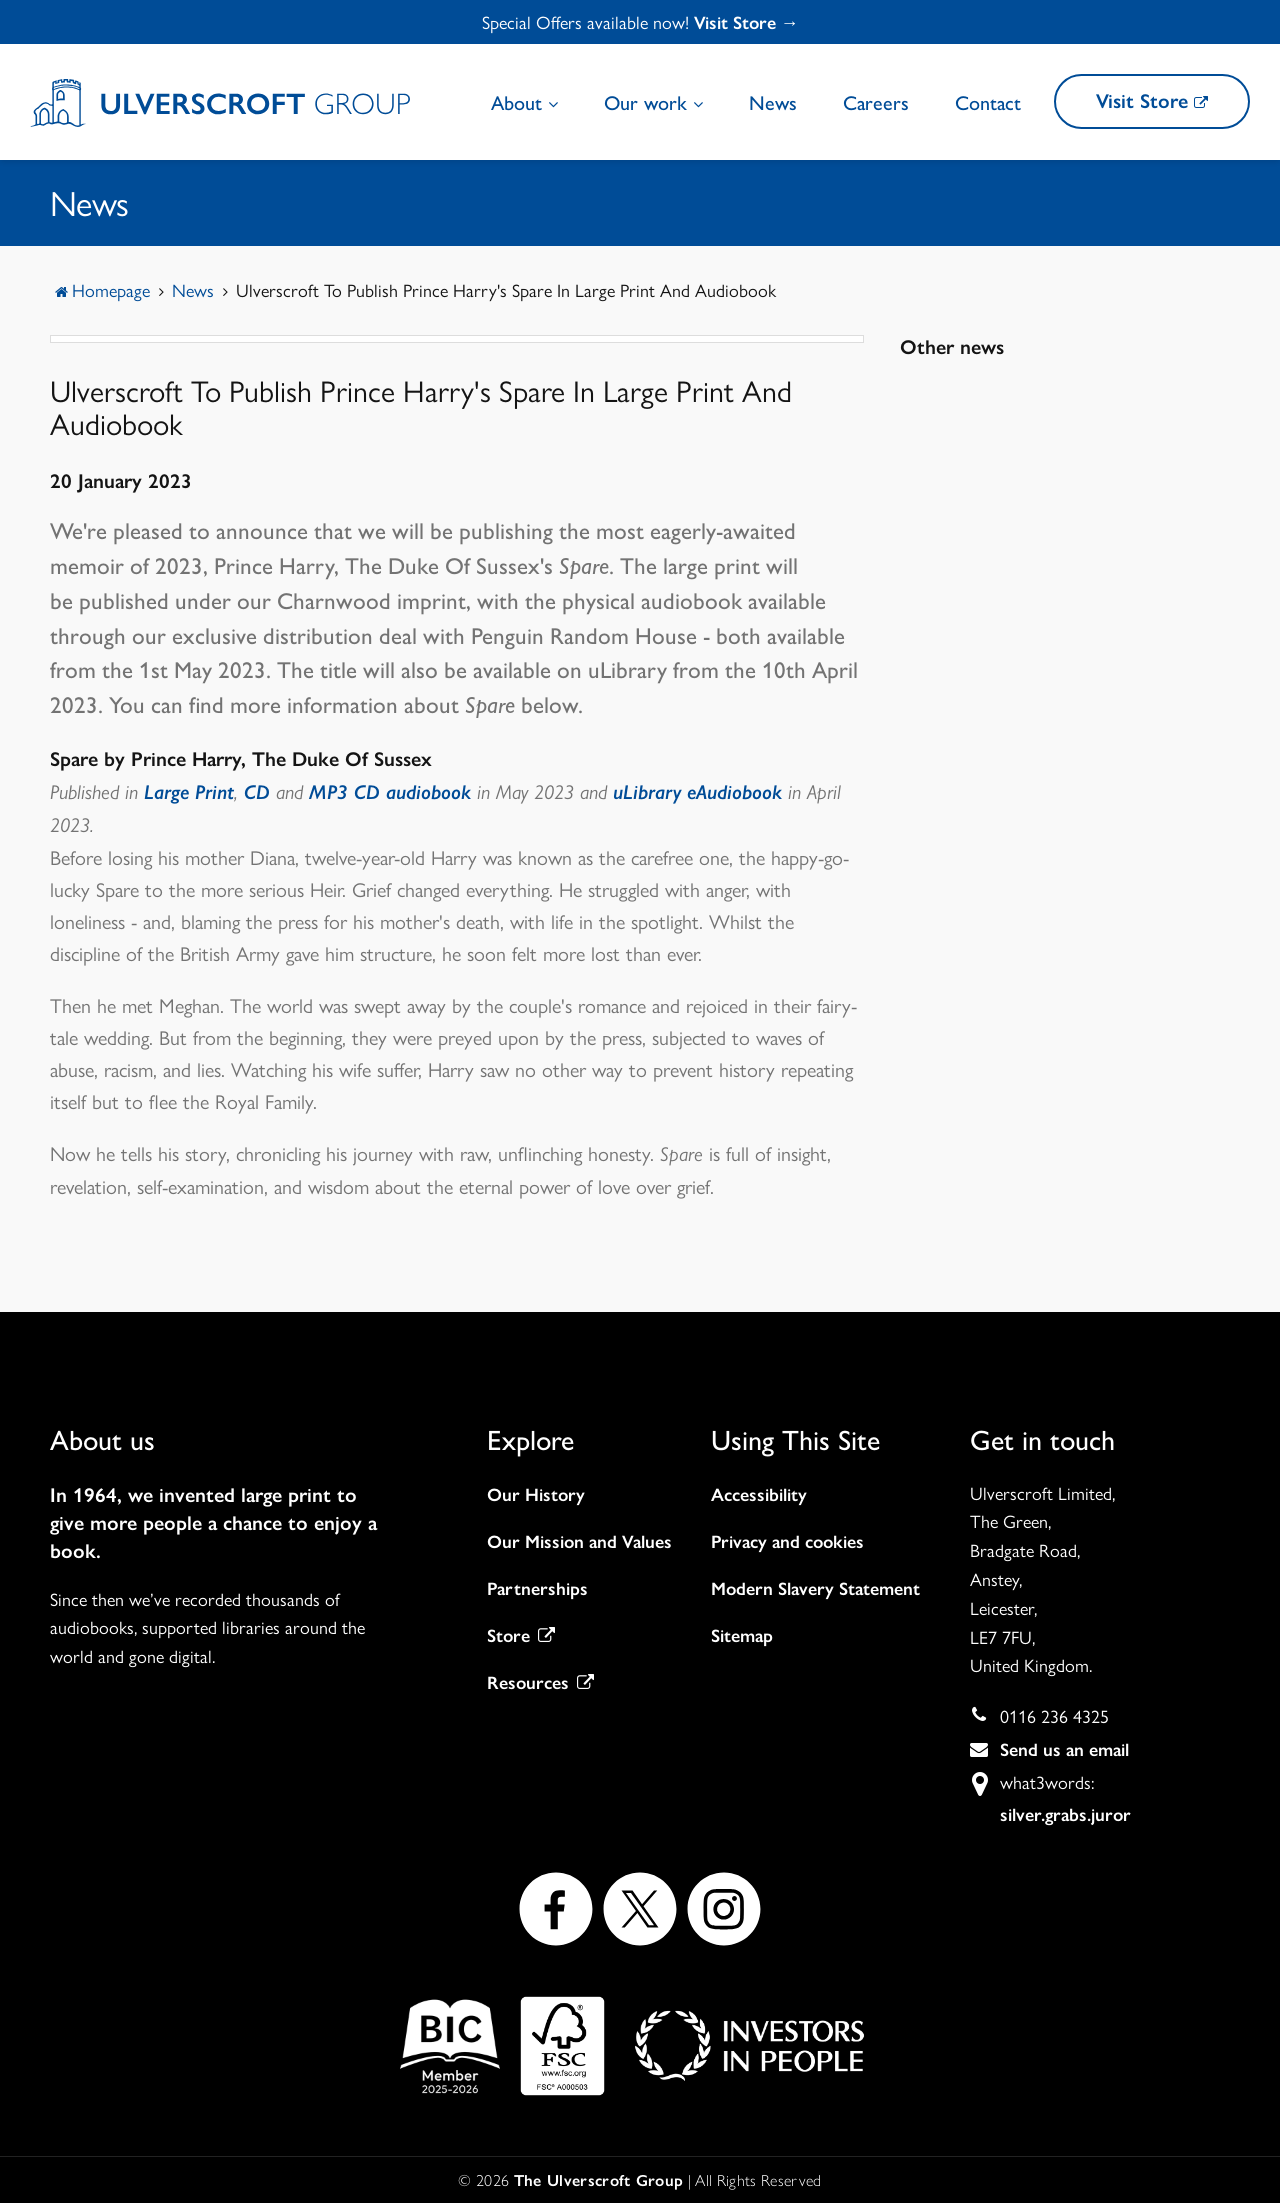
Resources (540, 1683)
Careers (876, 101)
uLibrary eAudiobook (697, 792)
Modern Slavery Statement (815, 1589)
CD (257, 792)
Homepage (111, 289)
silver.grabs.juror (1065, 1815)
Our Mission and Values (579, 1542)
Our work (653, 101)
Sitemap (742, 1636)
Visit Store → (746, 23)
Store (521, 1636)
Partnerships (537, 1589)
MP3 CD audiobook (393, 792)
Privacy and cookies (787, 1542)
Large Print (189, 792)
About (524, 101)
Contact (988, 101)
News (773, 101)
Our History (536, 1495)
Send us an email (1064, 1750)
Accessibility (759, 1495)
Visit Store (1152, 101)
